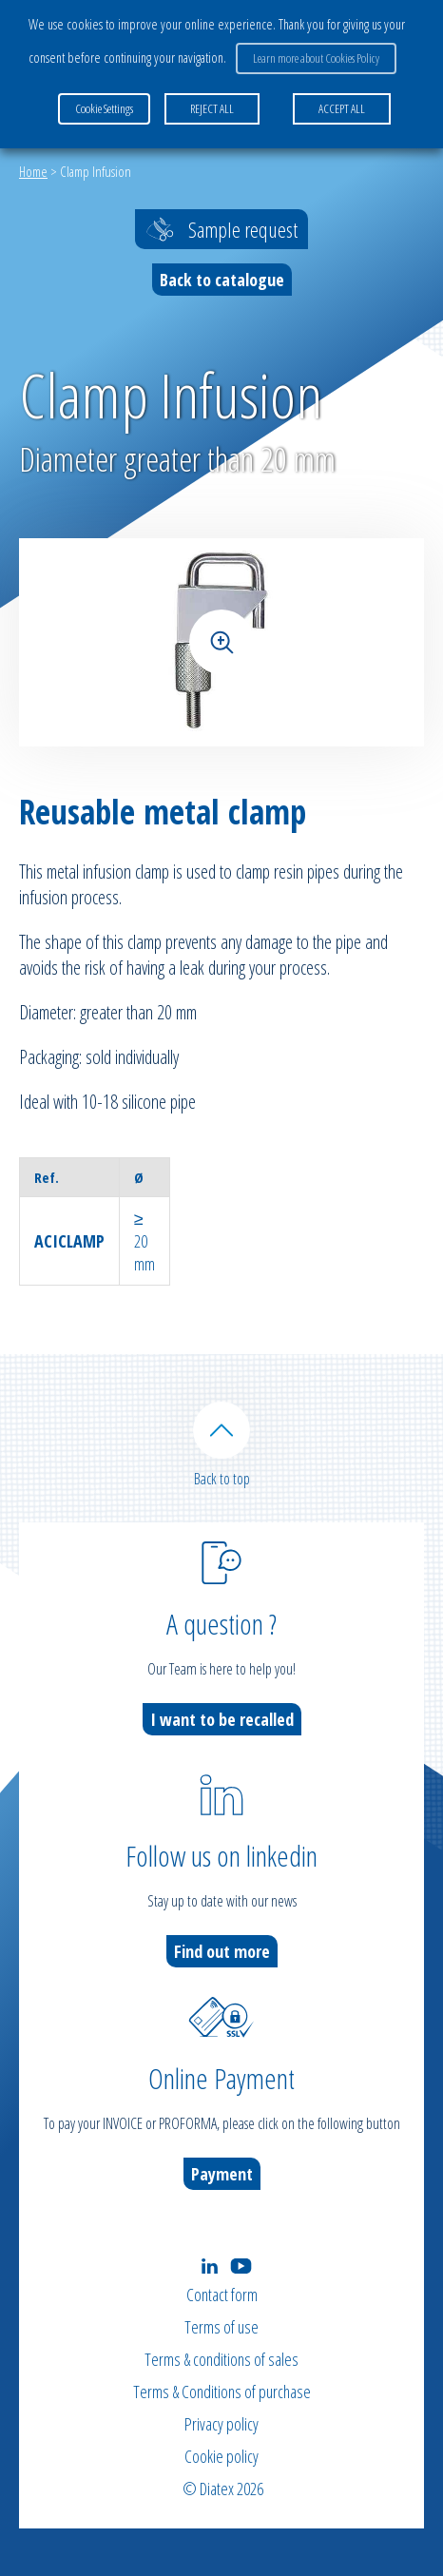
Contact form (222, 2294)
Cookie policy (221, 2456)
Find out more (222, 1951)
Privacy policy (221, 2423)
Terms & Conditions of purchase (222, 2391)
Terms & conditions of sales (221, 2359)
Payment (222, 2173)
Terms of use (221, 2326)
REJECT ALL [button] (212, 108)
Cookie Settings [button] (104, 108)
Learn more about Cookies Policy (316, 58)
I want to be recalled (222, 1719)
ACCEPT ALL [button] (341, 108)
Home (33, 171)
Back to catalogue (222, 279)
